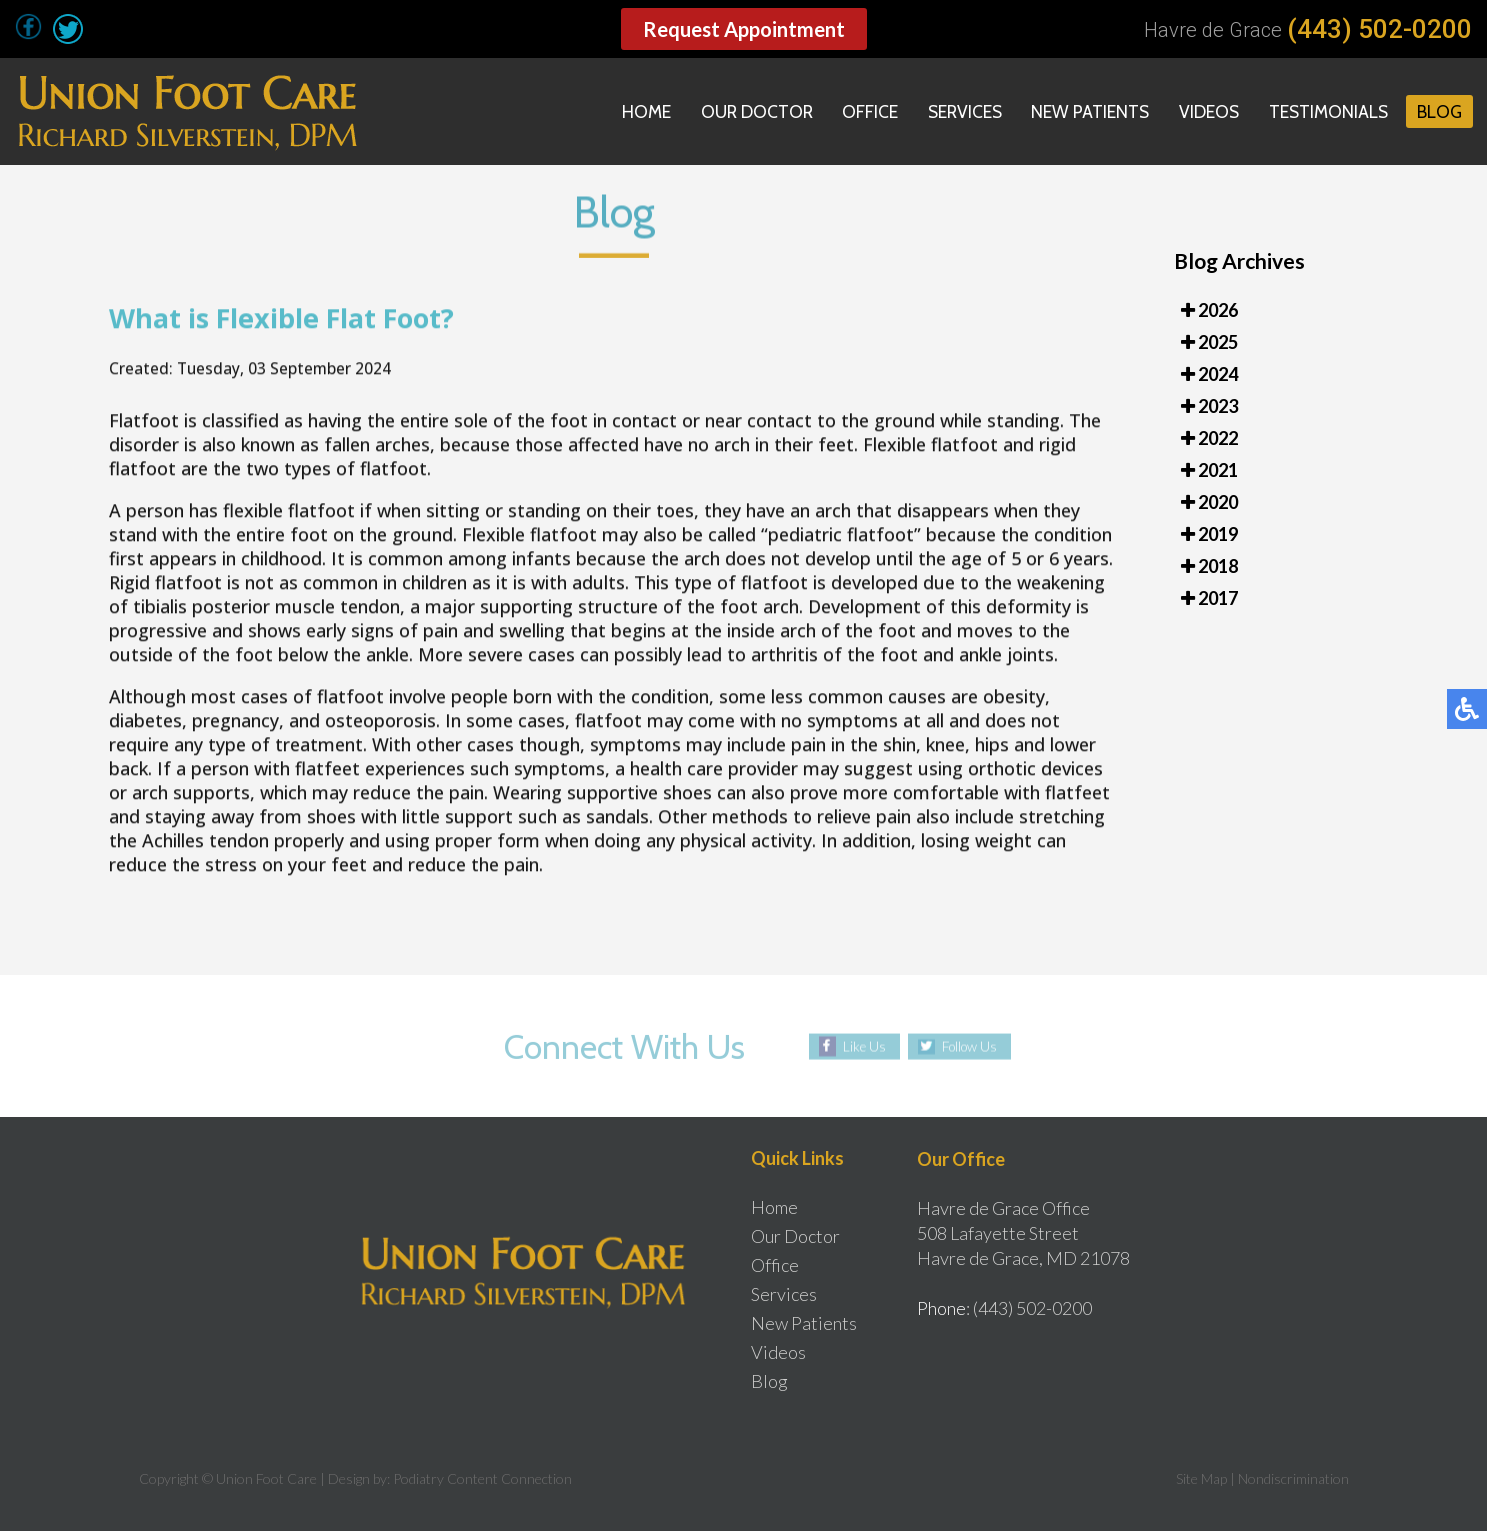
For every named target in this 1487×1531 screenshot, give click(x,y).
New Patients (1083, 112)
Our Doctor (743, 112)
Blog (1439, 112)
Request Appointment (744, 29)
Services (955, 112)
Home (631, 112)
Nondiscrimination (1293, 1478)
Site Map (1201, 1478)
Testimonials (1325, 112)
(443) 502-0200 (1379, 29)
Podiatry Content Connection (482, 1478)
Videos (1203, 112)
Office (859, 112)
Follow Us (969, 1046)
